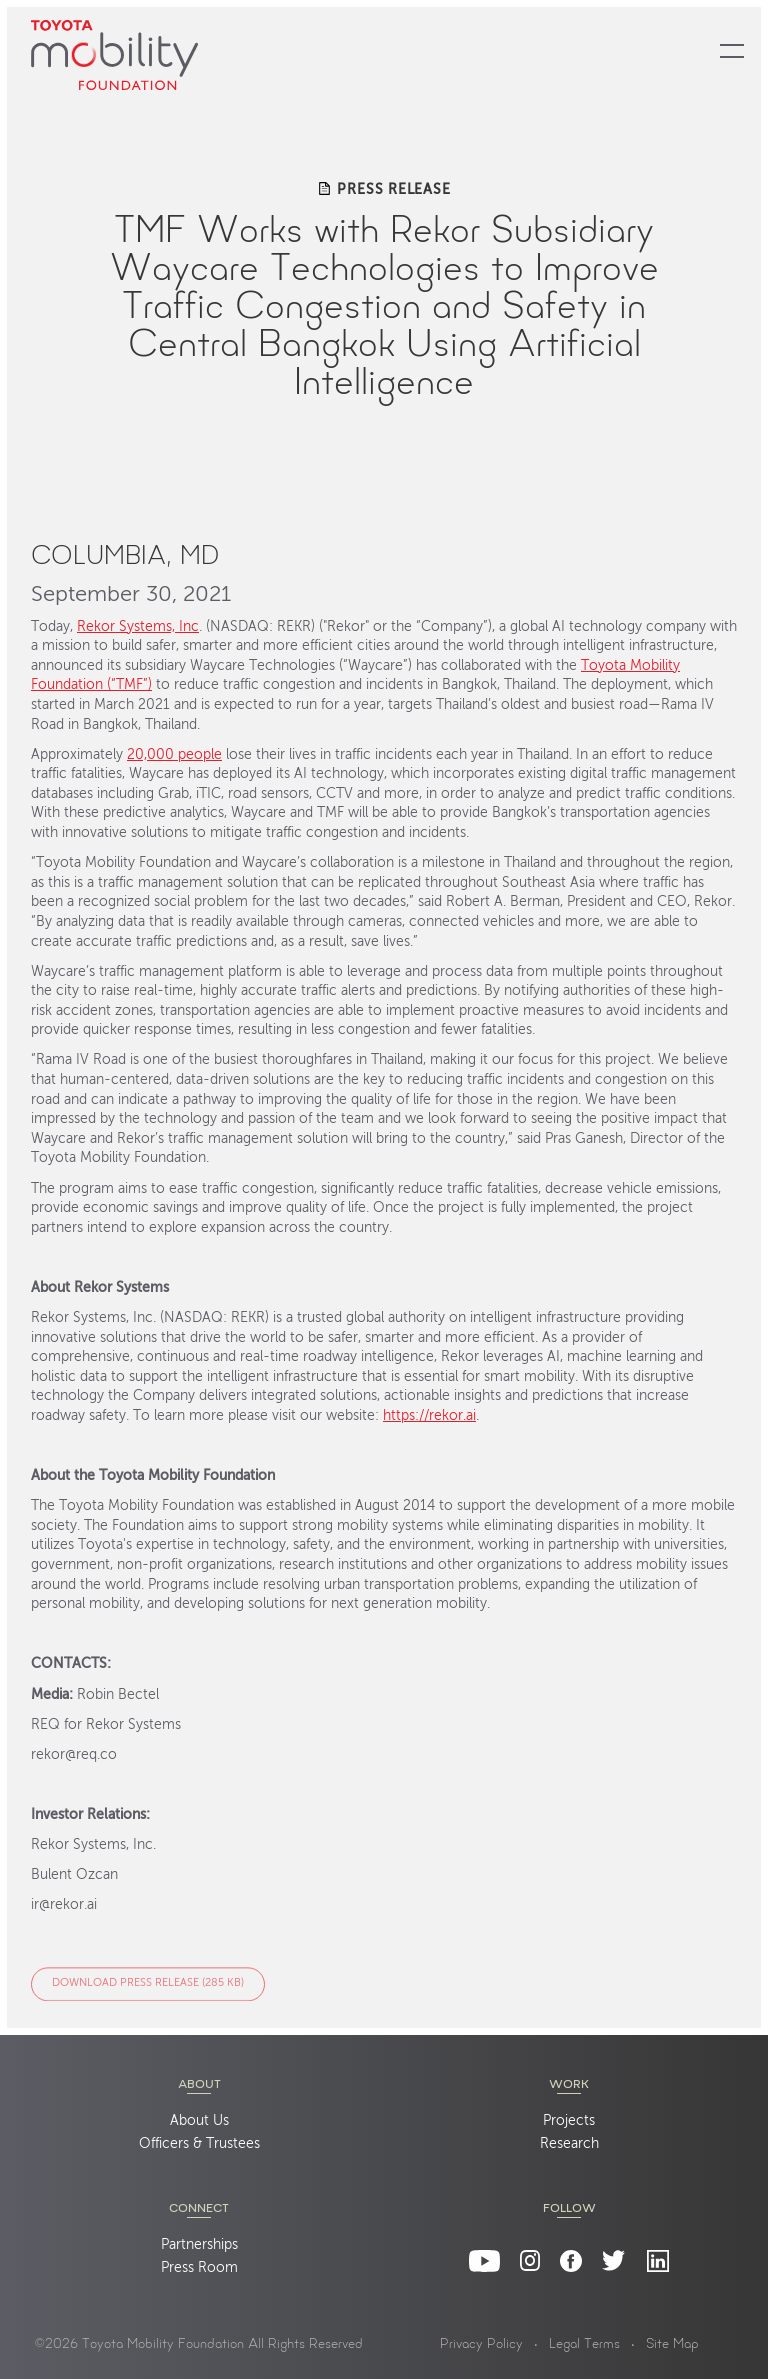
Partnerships (199, 2245)
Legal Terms (584, 2345)
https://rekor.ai (429, 1417)
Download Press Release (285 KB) (148, 1985)
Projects (569, 2121)
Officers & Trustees (199, 2144)
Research (569, 2144)
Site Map (672, 2345)
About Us (199, 2121)
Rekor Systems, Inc (138, 627)
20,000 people (174, 755)
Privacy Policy (481, 2345)
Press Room (199, 2268)
